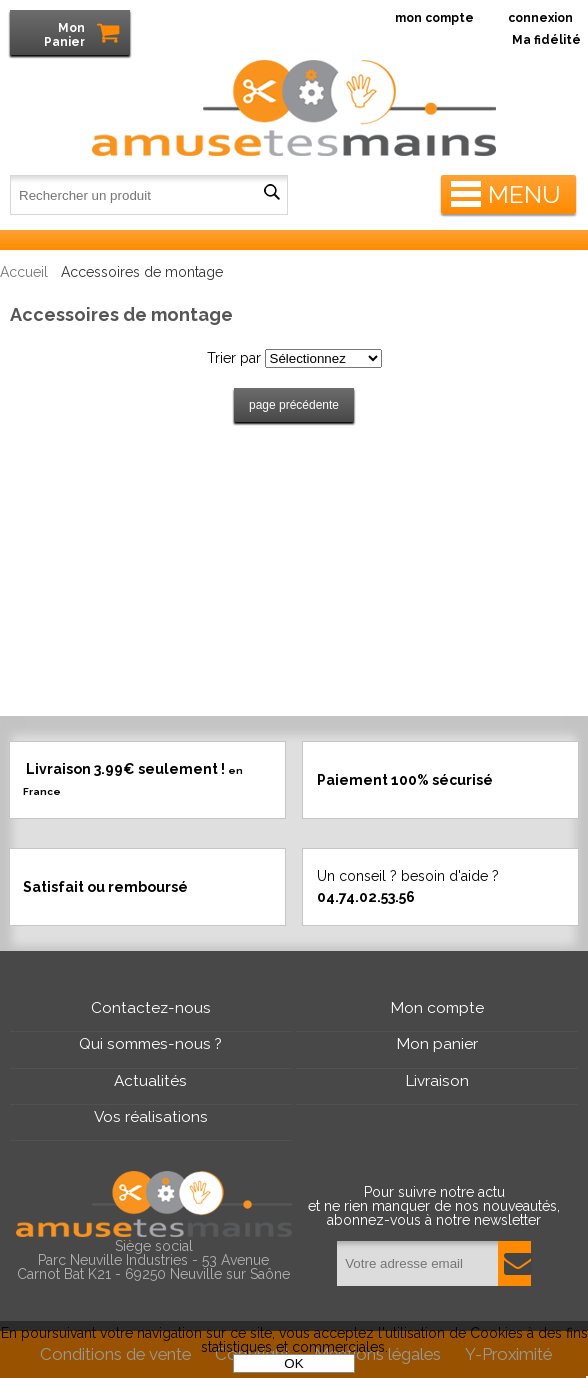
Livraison (437, 1081)
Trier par (234, 358)
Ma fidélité (546, 40)
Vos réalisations (151, 1117)
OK (293, 1363)
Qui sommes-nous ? (150, 1044)
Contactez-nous (151, 1008)
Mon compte (437, 1008)
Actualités (150, 1081)
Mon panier (437, 1044)
